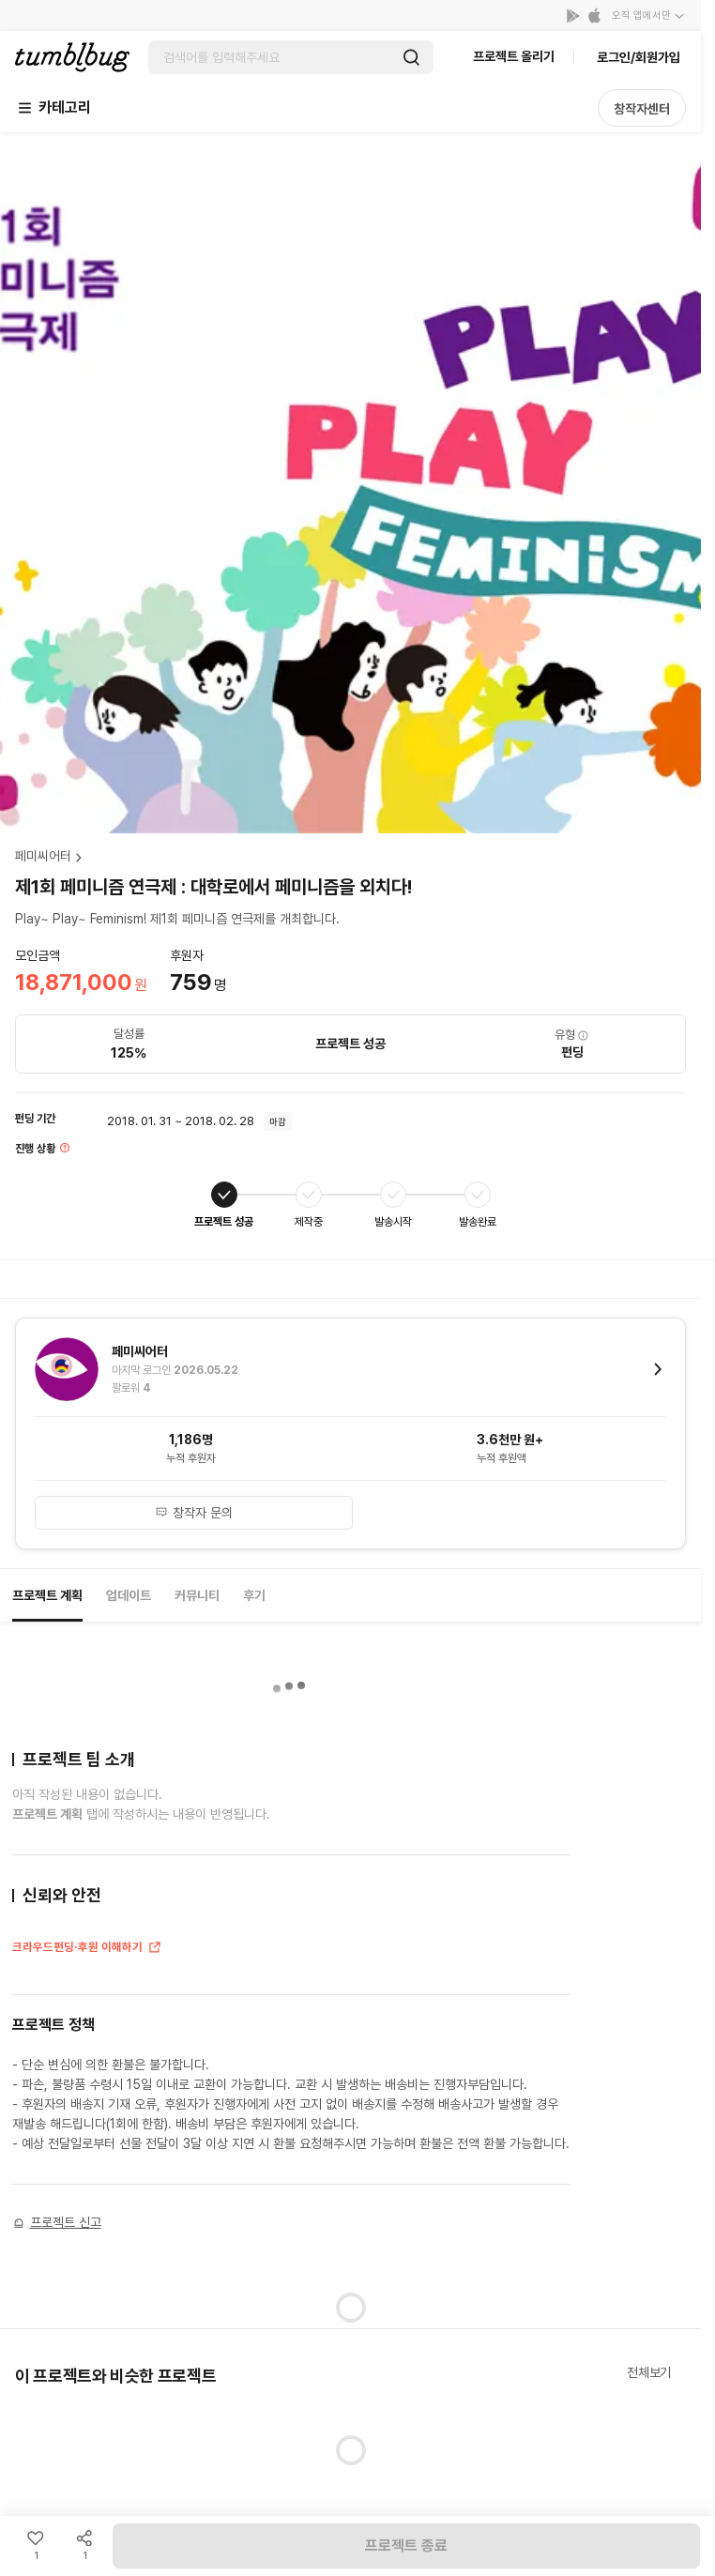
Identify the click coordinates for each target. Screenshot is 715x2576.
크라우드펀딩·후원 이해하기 (87, 1949)
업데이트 (128, 1595)
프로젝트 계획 (47, 1595)
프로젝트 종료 (406, 2545)
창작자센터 (642, 108)
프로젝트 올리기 (514, 56)
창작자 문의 (194, 1512)
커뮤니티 (197, 1595)
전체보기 (649, 2372)
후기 (254, 1595)
